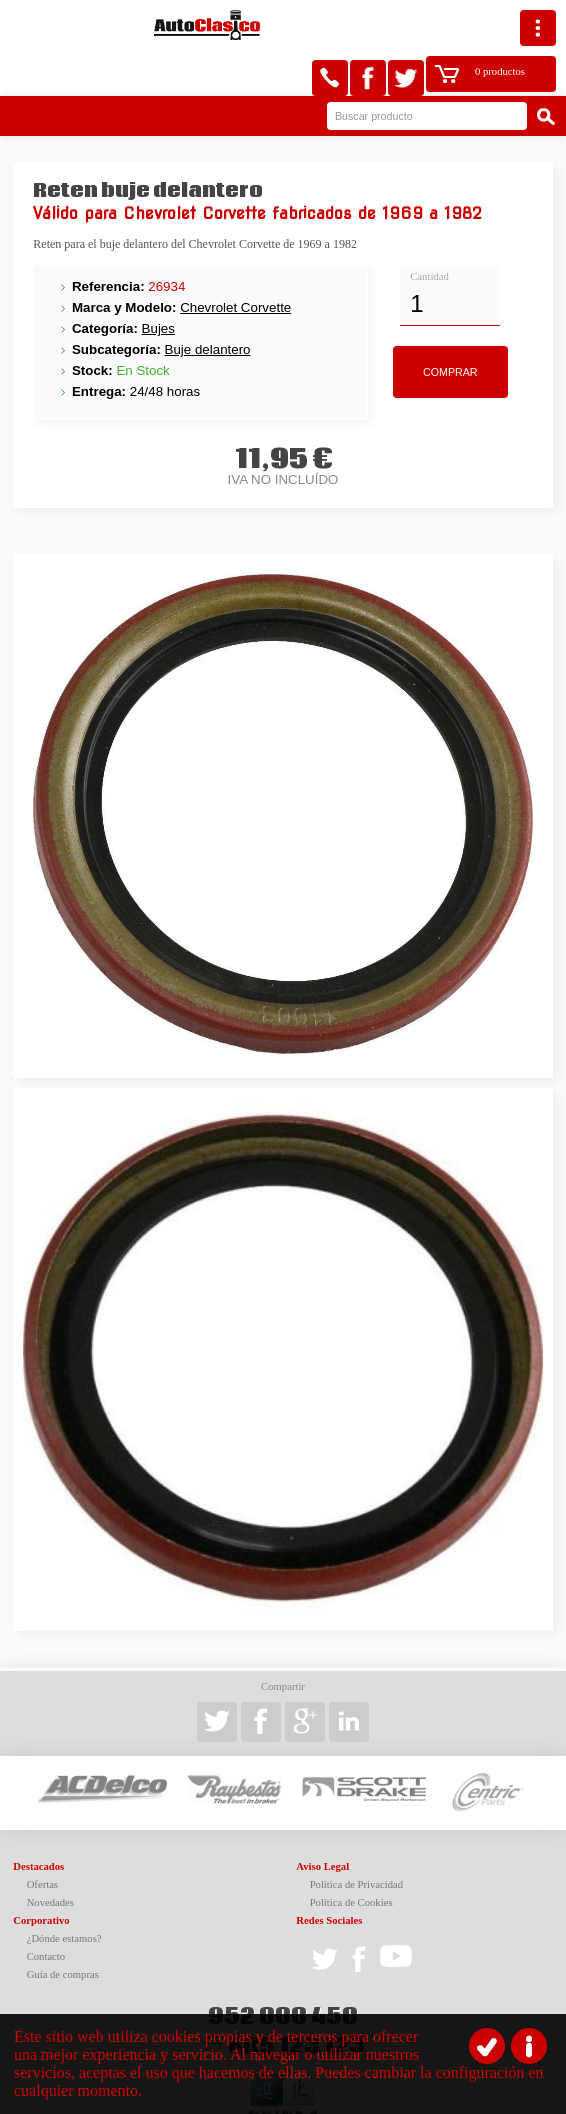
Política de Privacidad (357, 1838)
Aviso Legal (322, 1820)
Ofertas (42, 1838)
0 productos (462, 25)
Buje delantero (208, 303)
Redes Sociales (329, 1874)
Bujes (158, 282)
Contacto (46, 1910)
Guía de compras (63, 1928)
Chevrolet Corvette (235, 261)
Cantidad (429, 230)
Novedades (50, 1856)
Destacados (38, 1820)
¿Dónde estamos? (64, 1892)
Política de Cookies (351, 1856)
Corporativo (41, 1874)
